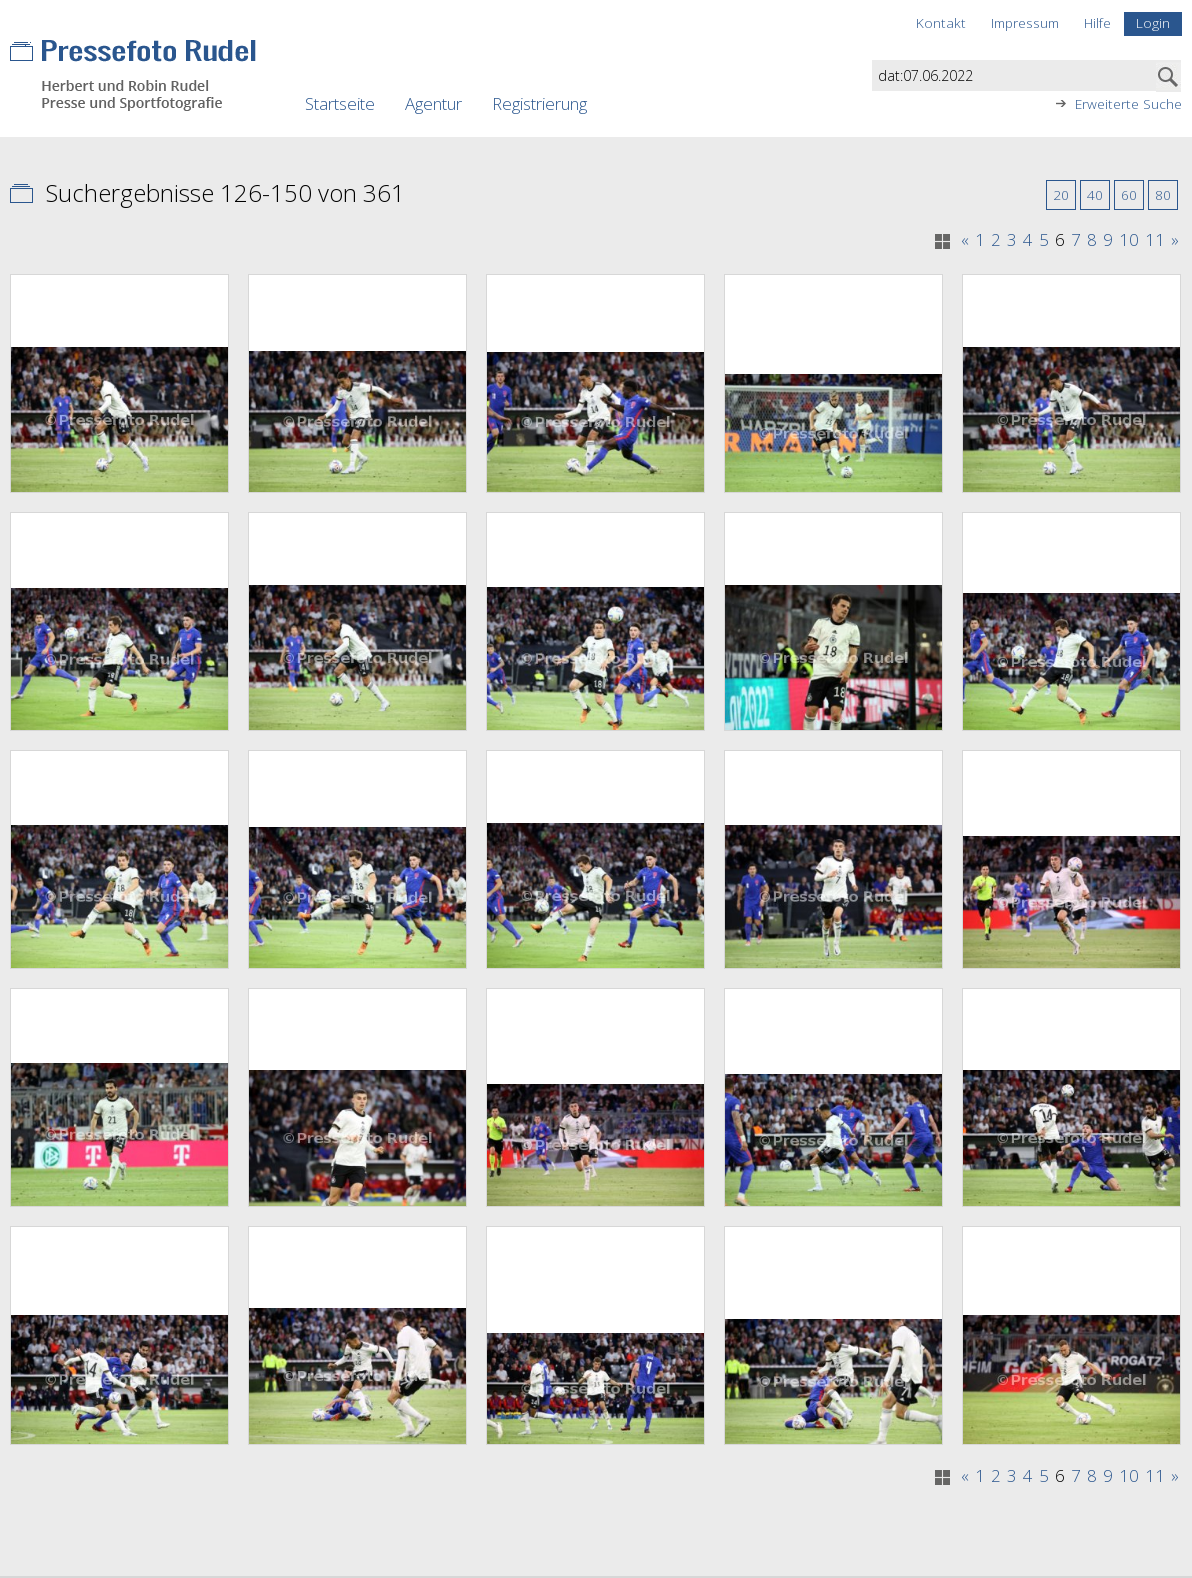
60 (1129, 194)
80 (1163, 194)
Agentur (433, 103)
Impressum (1025, 22)
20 (1061, 194)
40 (1095, 194)
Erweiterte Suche (1128, 104)
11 (1155, 240)
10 (1129, 240)
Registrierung (539, 103)
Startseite (340, 103)
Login (1153, 22)
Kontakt (941, 22)
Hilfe (1097, 22)
